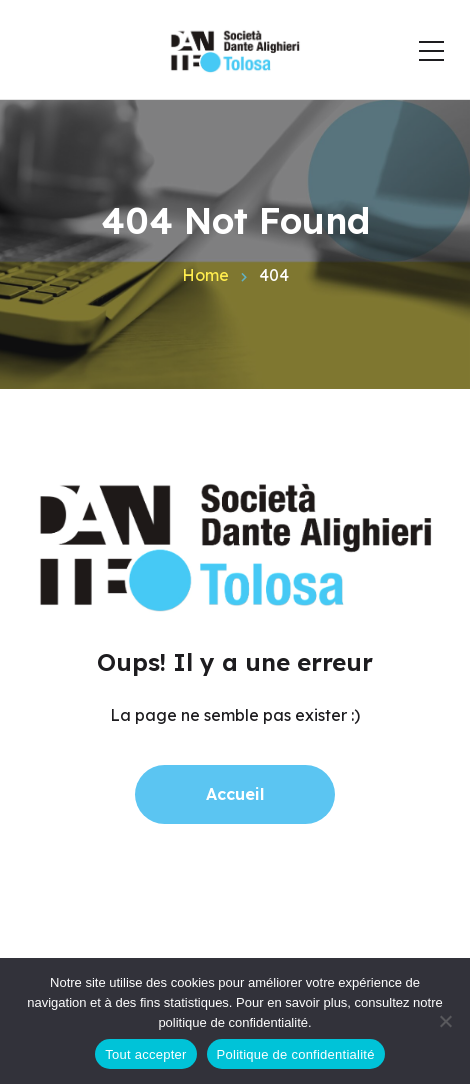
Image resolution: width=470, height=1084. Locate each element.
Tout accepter (145, 1054)
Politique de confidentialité (296, 1054)
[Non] (445, 1021)
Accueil (235, 794)
